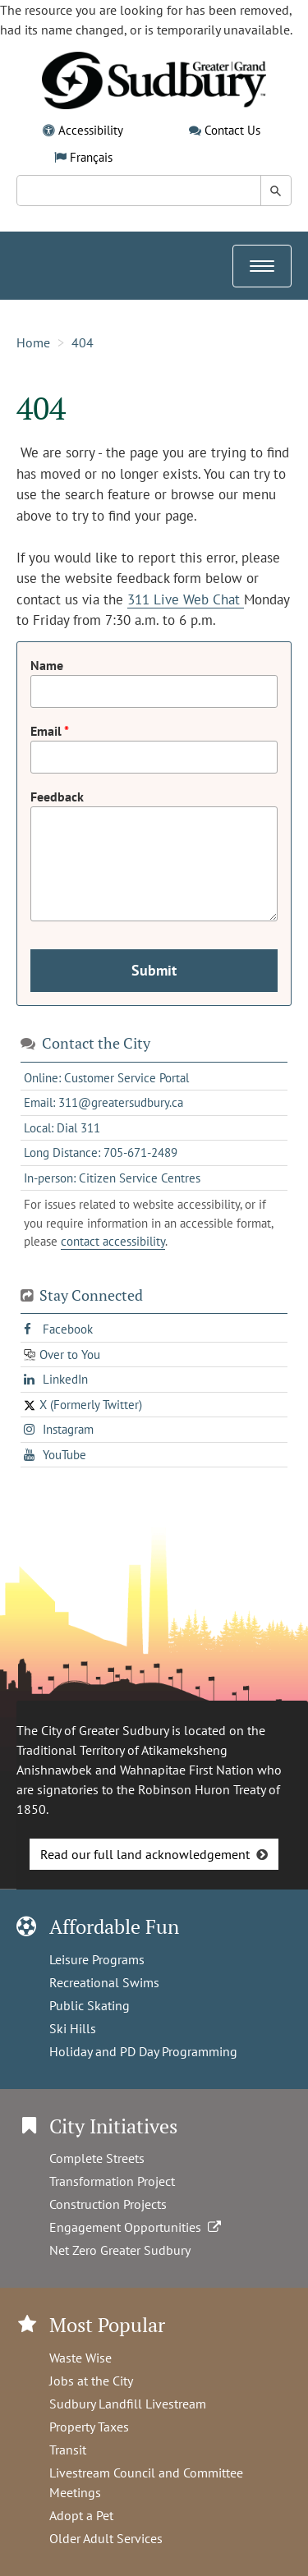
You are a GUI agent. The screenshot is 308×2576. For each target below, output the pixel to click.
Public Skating (89, 2005)
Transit (67, 2449)
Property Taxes (89, 2426)
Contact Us (232, 130)
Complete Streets (97, 2158)
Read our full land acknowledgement (145, 1854)
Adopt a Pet (81, 2515)
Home (33, 342)
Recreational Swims (104, 1982)
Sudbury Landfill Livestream (127, 2403)
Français (91, 157)
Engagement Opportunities (136, 2227)
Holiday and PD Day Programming (143, 2051)
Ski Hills (72, 2028)
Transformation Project (112, 2181)
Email (47, 731)
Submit (154, 970)
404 (82, 342)
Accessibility (90, 130)
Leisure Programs (97, 1959)
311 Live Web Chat (185, 599)
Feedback (57, 796)
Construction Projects (108, 2204)
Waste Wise (80, 2357)
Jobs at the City (91, 2380)
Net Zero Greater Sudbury (120, 2250)
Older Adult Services (106, 2538)
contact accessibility (113, 1241)
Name (46, 665)
